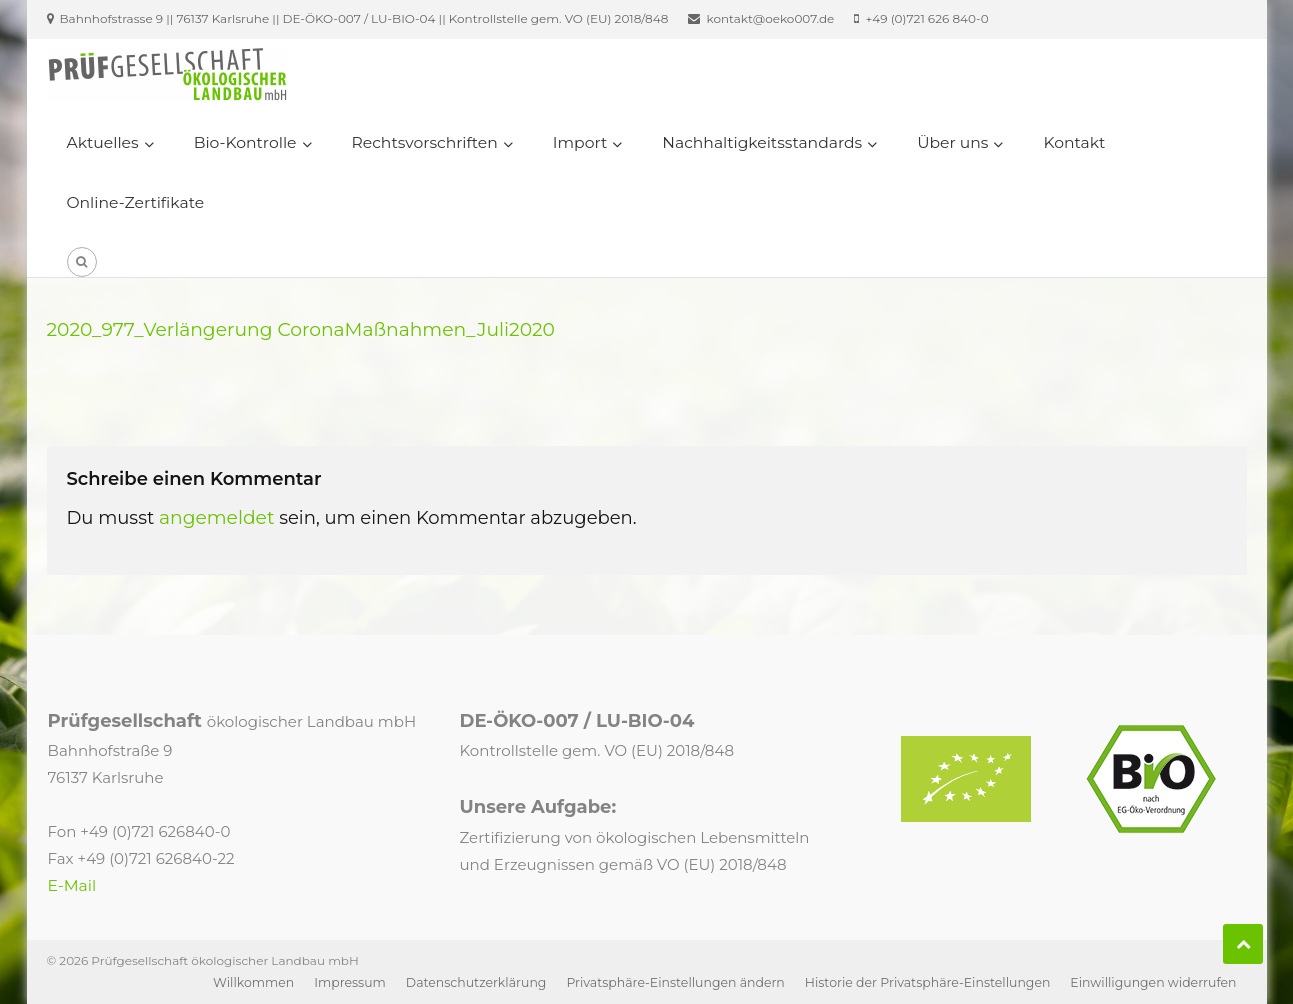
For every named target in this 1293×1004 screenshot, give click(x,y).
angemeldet (217, 517)
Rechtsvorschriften (425, 142)
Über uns (952, 142)
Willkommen (253, 982)
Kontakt (1074, 142)
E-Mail (72, 885)
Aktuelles (103, 142)
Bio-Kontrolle (245, 142)
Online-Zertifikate (136, 202)
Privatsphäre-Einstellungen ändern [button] (675, 982)
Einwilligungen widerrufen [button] (1153, 982)
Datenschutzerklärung (476, 982)
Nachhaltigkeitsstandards (762, 142)
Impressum (350, 982)
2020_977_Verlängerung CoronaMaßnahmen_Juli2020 (301, 329)
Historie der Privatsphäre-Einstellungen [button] (928, 982)
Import (580, 142)
